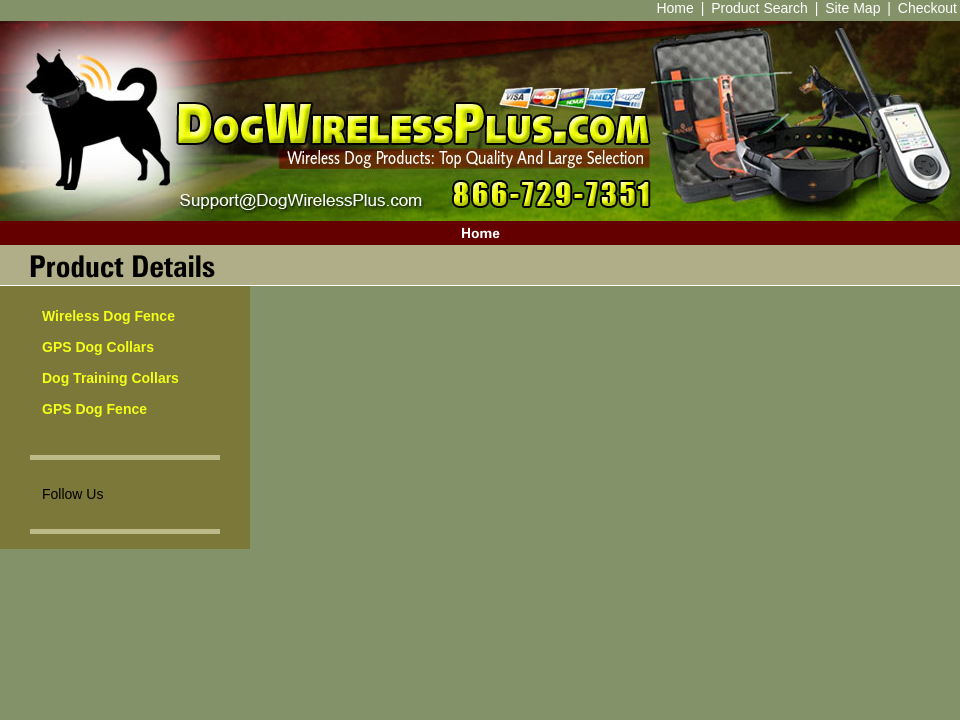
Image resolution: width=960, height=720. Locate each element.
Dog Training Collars (110, 378)
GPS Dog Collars (98, 347)
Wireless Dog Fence (108, 316)
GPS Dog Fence (94, 409)
